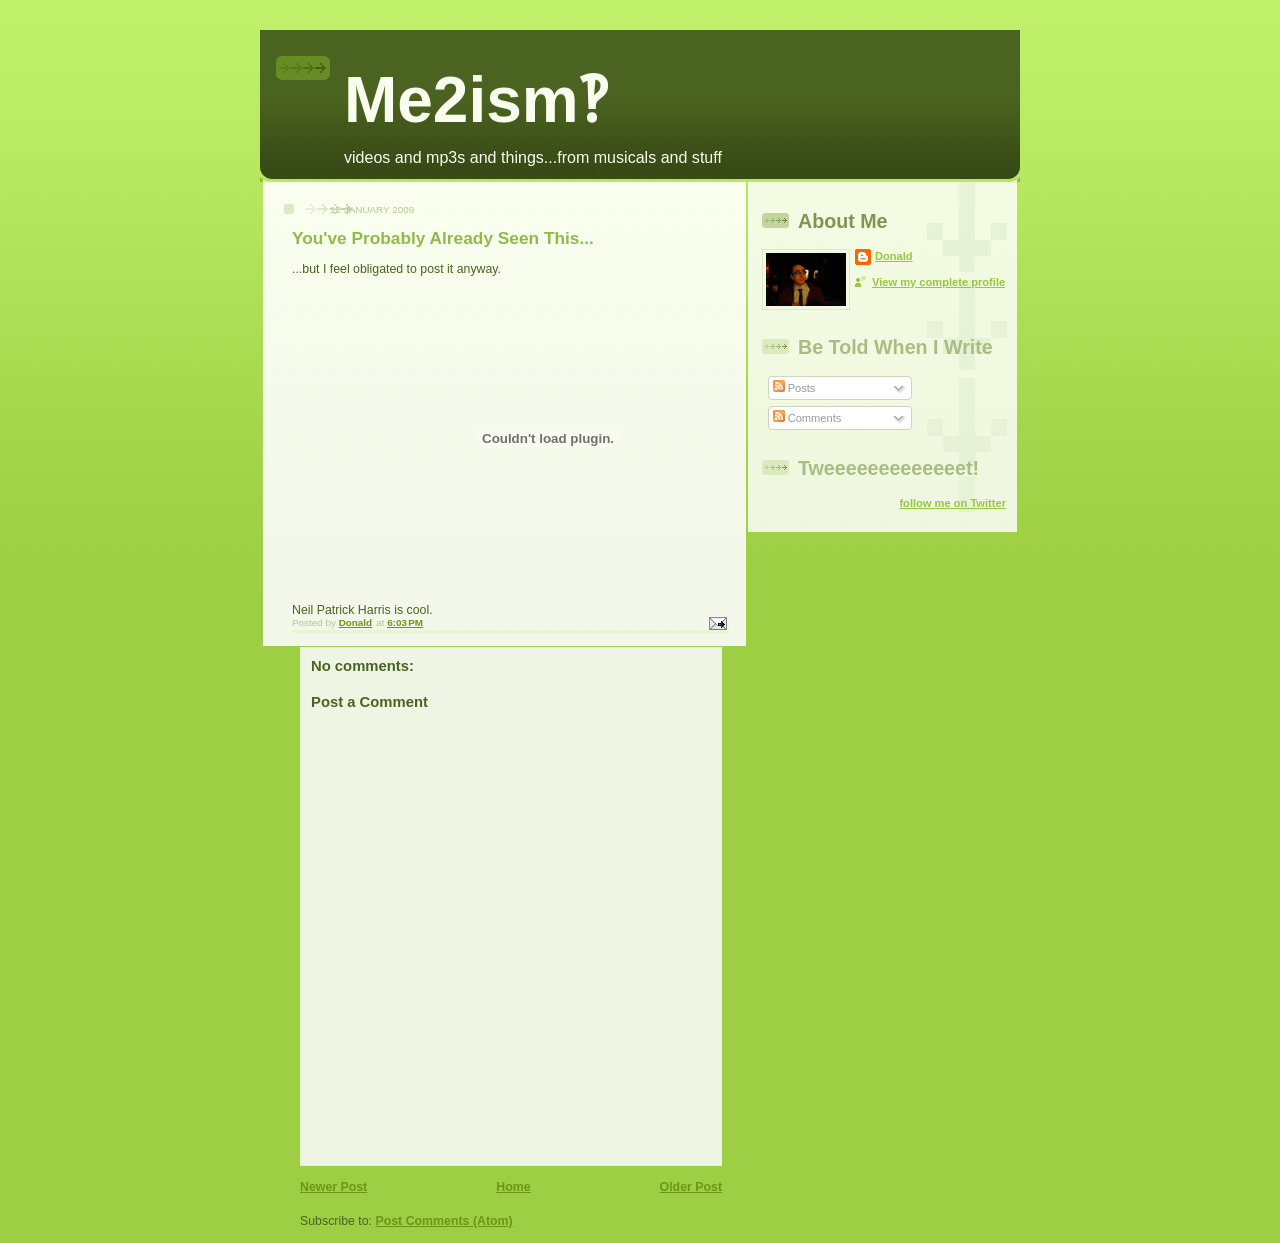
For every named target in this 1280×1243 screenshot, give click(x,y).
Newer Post (333, 1187)
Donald (894, 256)
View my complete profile (938, 282)
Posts (794, 388)
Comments (807, 418)
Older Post (691, 1187)
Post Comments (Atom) (443, 1221)
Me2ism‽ (475, 100)
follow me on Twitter (952, 503)
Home (513, 1187)
